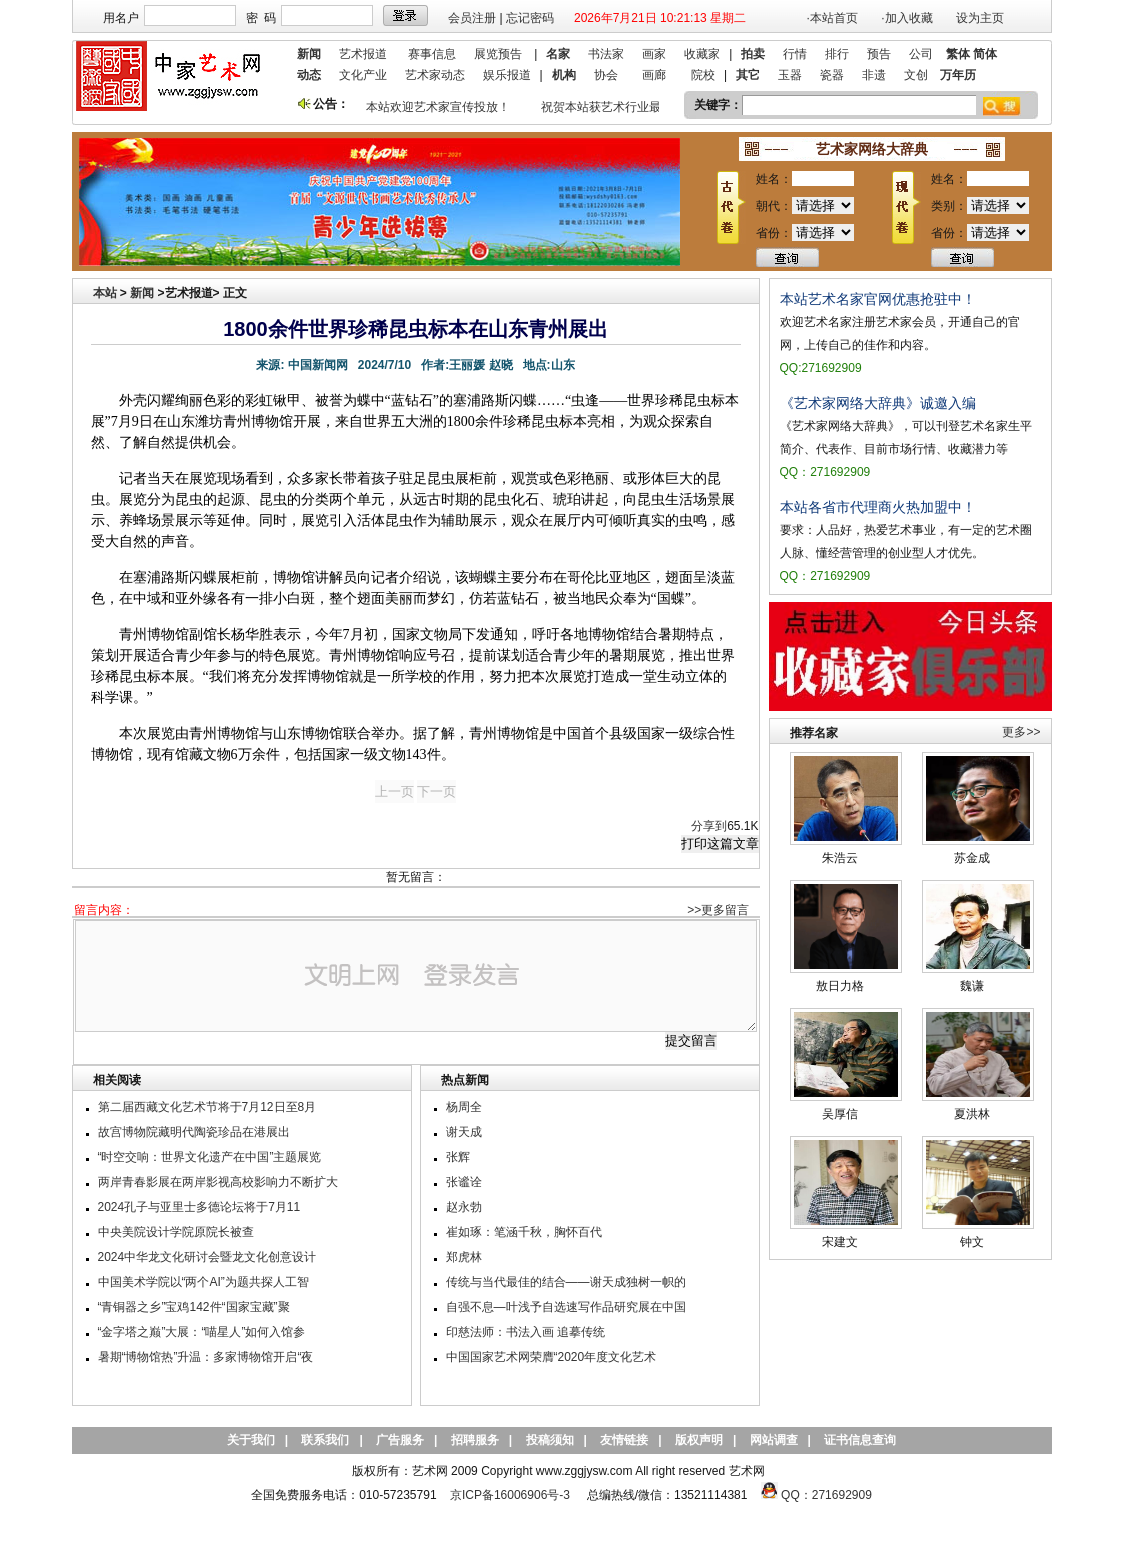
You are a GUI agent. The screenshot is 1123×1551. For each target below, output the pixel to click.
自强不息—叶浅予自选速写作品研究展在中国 (566, 1307)
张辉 (458, 1157)
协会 (606, 75)
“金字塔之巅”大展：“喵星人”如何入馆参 (202, 1332)
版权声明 (699, 1440)
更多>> (1021, 732)
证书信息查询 (860, 1440)
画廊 (654, 75)
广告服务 (400, 1440)
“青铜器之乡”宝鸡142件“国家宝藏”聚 (194, 1307)
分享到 (709, 826)
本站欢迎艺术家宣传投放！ (441, 107)
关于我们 (251, 1440)
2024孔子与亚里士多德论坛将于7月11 (199, 1207)
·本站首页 (832, 18)
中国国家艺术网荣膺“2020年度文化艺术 (551, 1357)
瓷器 (832, 75)
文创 (916, 75)
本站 (105, 293)
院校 (703, 75)
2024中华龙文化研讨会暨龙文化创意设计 (207, 1257)
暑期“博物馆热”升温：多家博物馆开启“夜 (206, 1357)
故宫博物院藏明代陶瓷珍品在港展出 (194, 1132)
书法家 (606, 54)
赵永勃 (464, 1207)
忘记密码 (530, 18)
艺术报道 (363, 54)
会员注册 (472, 18)
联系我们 (325, 1440)
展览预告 (498, 54)
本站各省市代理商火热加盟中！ (878, 507)
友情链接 (624, 1440)
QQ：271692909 (826, 1495)
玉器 (790, 75)
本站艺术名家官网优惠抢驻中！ (878, 299)
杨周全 (464, 1107)
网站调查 (774, 1440)
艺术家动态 (435, 75)
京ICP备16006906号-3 (510, 1495)
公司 (921, 54)
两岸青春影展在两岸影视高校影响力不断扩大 (218, 1182)
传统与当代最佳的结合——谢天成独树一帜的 (566, 1282)
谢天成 (464, 1132)
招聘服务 (475, 1440)
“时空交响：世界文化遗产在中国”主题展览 (210, 1157)
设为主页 (980, 18)
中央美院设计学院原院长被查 (176, 1232)
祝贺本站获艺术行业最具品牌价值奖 (640, 107)
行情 (795, 54)
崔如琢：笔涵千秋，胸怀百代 (524, 1232)
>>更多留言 (718, 910)
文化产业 (363, 75)
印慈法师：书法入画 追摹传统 (525, 1332)
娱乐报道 (507, 75)
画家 (654, 54)
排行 (837, 54)
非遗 (874, 75)
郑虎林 (464, 1257)
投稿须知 (550, 1440)
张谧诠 (464, 1182)
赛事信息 (432, 54)
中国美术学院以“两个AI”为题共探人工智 (203, 1282)
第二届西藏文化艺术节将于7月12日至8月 (207, 1107)
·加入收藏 (906, 18)
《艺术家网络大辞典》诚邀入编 (878, 403)
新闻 (142, 293)
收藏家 (702, 54)
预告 (879, 54)
